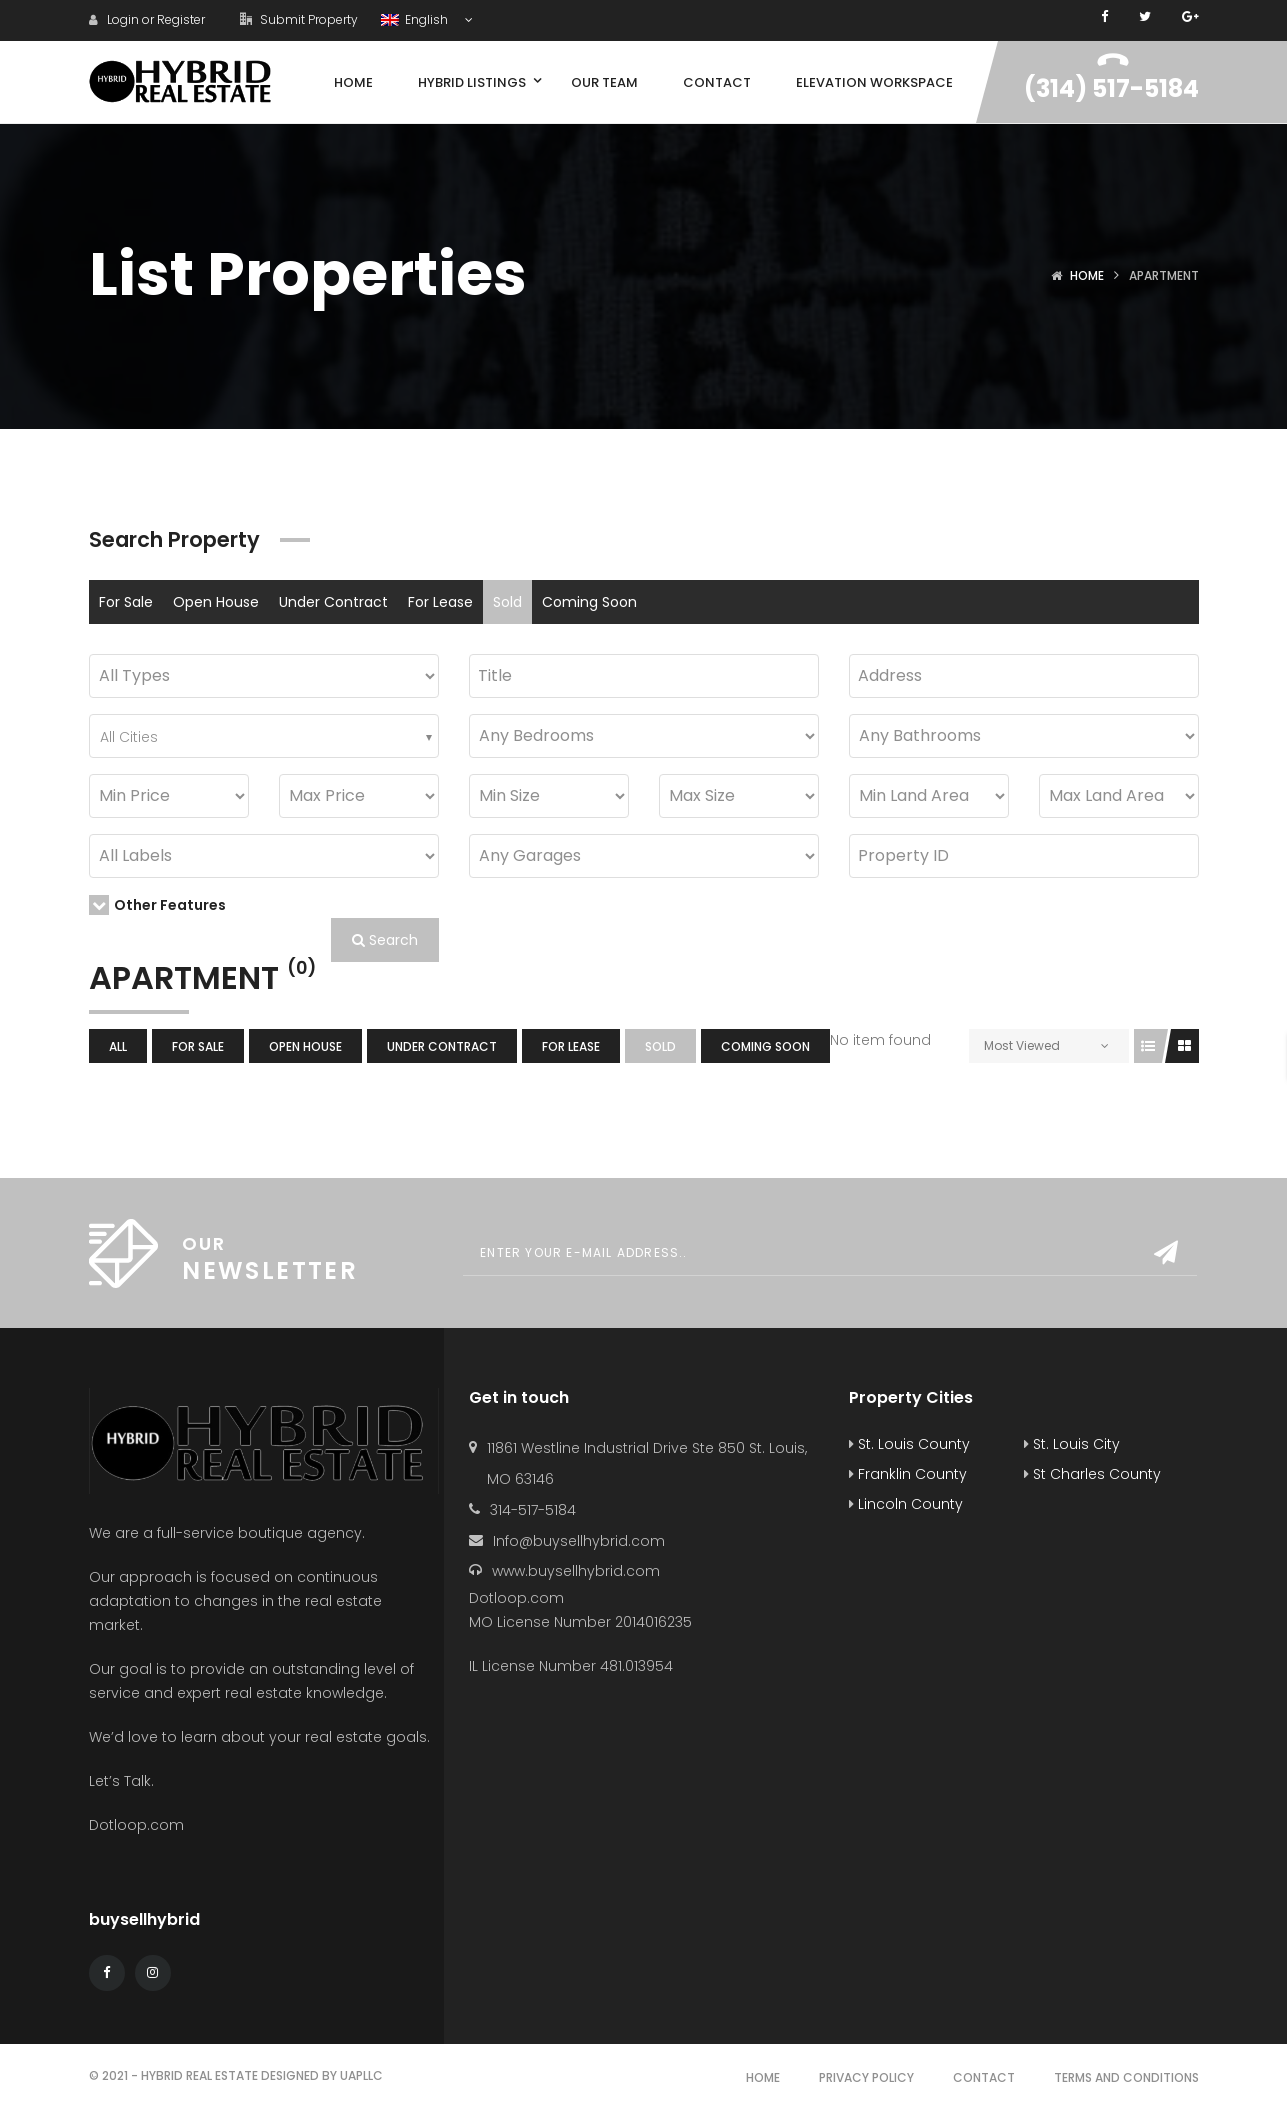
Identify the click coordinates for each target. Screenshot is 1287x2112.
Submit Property (299, 19)
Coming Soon (589, 602)
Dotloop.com (138, 1825)
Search (385, 940)
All (118, 1046)
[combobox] (264, 736)
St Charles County (1092, 1474)
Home (1087, 275)
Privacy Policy (866, 2077)
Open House (216, 602)
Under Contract (333, 602)
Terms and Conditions (1126, 2077)
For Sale (126, 602)
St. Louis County (909, 1444)
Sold (507, 602)
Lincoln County (906, 1504)
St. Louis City (1072, 1444)
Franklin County (908, 1474)
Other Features (157, 905)
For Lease (440, 602)
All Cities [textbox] (129, 737)
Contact (984, 2077)
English (416, 19)
